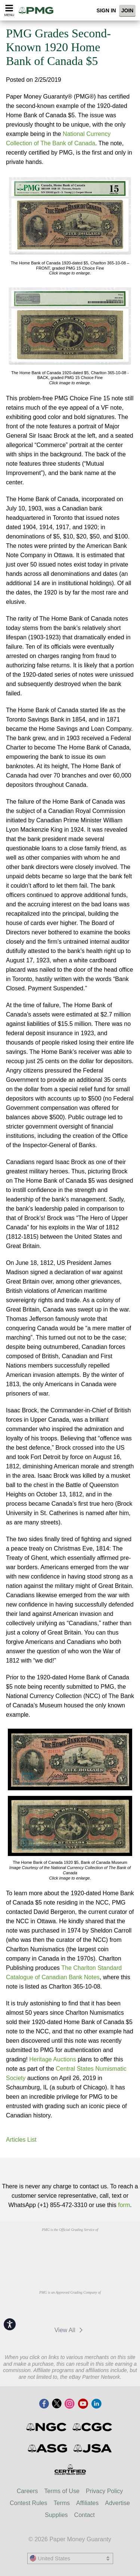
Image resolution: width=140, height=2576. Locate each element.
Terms (62, 2503)
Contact (84, 2515)
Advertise (117, 2503)
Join (127, 10)
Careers (27, 2491)
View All (70, 2330)
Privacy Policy (104, 2491)
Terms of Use (62, 2491)
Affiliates (87, 2503)
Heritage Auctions (52, 2059)
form (124, 2205)
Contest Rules (28, 2503)
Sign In (106, 10)
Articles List (21, 2139)
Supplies (56, 2515)
